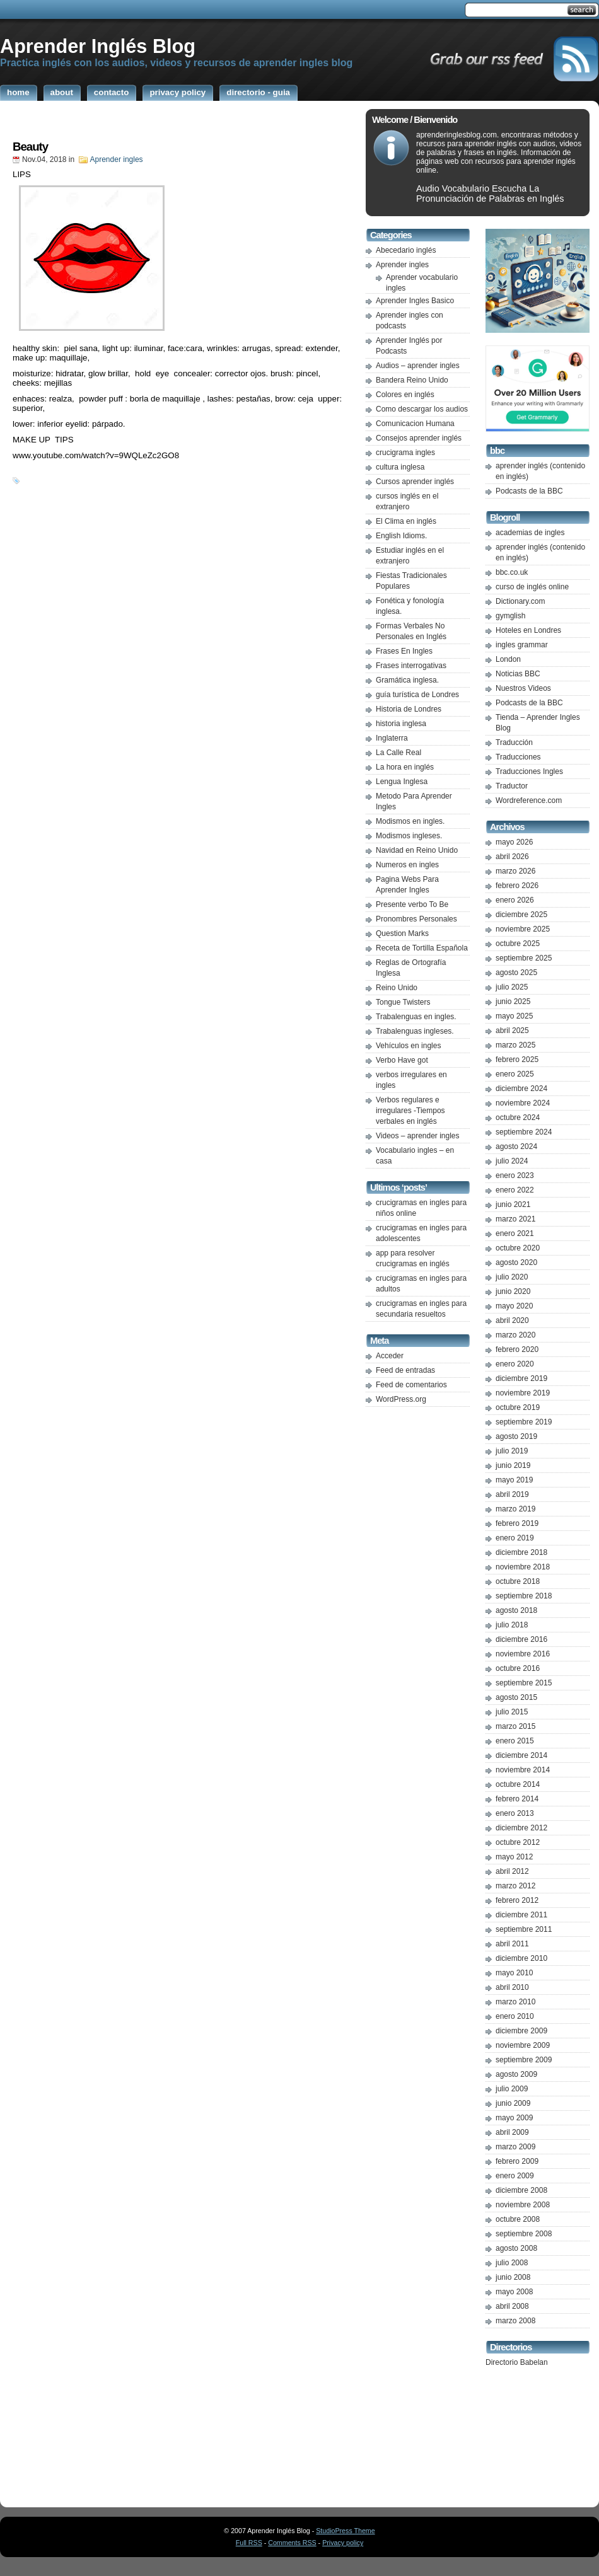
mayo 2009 (514, 2117)
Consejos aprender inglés (419, 438)
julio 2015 (512, 1711)
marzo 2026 (515, 871)
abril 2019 (512, 1494)
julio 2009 (512, 2088)
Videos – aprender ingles (418, 1135)
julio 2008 (512, 2262)
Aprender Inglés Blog (97, 46)
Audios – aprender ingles (418, 365)
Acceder (390, 1355)
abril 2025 (512, 1030)
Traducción (514, 742)
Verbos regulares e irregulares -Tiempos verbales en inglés (410, 1110)
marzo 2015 (515, 1726)
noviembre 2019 (523, 1393)
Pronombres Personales (416, 919)
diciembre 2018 (521, 1552)
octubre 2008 (518, 2219)
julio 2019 (512, 1451)
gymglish (510, 615)
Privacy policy (342, 2542)
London (508, 659)
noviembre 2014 (523, 1769)
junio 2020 (513, 1291)
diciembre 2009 (521, 2030)
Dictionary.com (520, 601)
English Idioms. (401, 535)
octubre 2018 (518, 1581)
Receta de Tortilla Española (422, 948)
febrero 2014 (517, 1798)
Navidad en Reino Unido (417, 850)
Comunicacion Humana (415, 423)
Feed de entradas (405, 1370)
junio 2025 (513, 1001)
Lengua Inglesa (401, 781)
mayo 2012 (514, 1856)
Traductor (512, 786)
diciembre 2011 (521, 1914)
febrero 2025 (517, 1059)
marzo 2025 (515, 1045)
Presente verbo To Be (412, 904)
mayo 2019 (514, 1480)
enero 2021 (515, 1233)
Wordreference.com (529, 800)
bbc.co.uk (512, 572)
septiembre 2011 (524, 1929)
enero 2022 (515, 1190)
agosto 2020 (516, 1262)
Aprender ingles (116, 159)
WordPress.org (401, 1399)
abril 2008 (512, 2306)
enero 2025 (515, 1074)
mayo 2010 (514, 1972)
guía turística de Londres (417, 694)
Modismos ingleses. (409, 835)
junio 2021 (513, 1204)
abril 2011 (512, 1943)
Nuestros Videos (523, 688)
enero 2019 (515, 1537)
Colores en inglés (405, 394)
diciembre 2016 (521, 1639)
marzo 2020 (515, 1335)
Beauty (30, 146)
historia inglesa (401, 723)
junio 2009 (513, 2103)
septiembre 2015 (524, 1682)
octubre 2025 (518, 943)
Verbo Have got (402, 1060)
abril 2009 (512, 2132)
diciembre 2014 (521, 1755)
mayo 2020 (514, 1306)
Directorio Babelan (517, 2362)
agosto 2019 (516, 1436)
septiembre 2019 (524, 1422)
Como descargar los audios (422, 409)
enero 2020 (515, 1364)
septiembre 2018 (524, 1595)
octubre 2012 (518, 1842)
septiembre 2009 (524, 2059)
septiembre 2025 (524, 958)
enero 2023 (515, 1175)
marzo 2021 (515, 1219)
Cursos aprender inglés (415, 481)
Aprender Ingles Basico (415, 300)
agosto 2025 (516, 972)
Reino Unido (396, 987)
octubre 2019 (518, 1407)
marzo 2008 (515, 2320)
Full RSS (249, 2542)
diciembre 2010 (521, 1958)
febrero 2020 (517, 1349)
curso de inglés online (532, 586)
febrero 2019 (517, 1523)
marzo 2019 (515, 1509)
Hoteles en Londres (528, 630)
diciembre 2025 (521, 914)
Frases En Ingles (404, 651)
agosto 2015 (516, 1697)
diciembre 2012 (521, 1827)
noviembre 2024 (523, 1103)
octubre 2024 (518, 1117)
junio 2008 (513, 2277)
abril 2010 (512, 1987)
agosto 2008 (516, 2248)
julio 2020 (512, 1277)
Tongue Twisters (403, 1002)
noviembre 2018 (523, 1566)
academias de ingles (530, 532)
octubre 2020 (518, 1248)
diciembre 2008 (521, 2190)
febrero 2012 (517, 1900)
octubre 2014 (518, 1784)
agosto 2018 (516, 1610)
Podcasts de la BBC (529, 491)
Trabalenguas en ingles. (416, 1016)
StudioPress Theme (345, 2530)
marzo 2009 (515, 2146)
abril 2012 (512, 1871)
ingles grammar (522, 644)
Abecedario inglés (406, 250)
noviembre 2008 (523, 2204)
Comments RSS (292, 2542)
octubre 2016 (518, 1668)
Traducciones (518, 757)
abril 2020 (512, 1320)
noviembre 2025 (523, 929)
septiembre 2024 (524, 1132)
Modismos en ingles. (410, 821)
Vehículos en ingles (408, 1045)
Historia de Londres (408, 709)
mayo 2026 (514, 842)
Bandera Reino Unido (412, 380)
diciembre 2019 (521, 1378)
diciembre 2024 (521, 1088)
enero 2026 (515, 900)
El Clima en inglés (406, 521)
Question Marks (402, 933)
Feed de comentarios (411, 1384)
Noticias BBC (518, 673)
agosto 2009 (516, 2074)
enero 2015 (515, 1740)
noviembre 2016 (523, 1653)
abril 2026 (512, 856)
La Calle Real (398, 752)
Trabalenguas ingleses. (415, 1031)
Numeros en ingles (407, 864)
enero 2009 (515, 2175)
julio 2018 (512, 1624)
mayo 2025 (514, 1016)
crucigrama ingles (405, 452)
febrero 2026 (517, 885)
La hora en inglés (405, 767)
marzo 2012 (515, 1885)
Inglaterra (392, 738)
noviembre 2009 (523, 2045)
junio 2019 (513, 1465)
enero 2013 (515, 1813)
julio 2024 (512, 1161)
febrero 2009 (517, 2161)
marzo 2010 (515, 2001)
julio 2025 (512, 987)
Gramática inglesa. (407, 680)
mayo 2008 (514, 2291)
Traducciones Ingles (529, 771)
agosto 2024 (516, 1146)
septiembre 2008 (524, 2233)
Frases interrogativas (411, 665)
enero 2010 (515, 2016)
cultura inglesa (400, 467)
